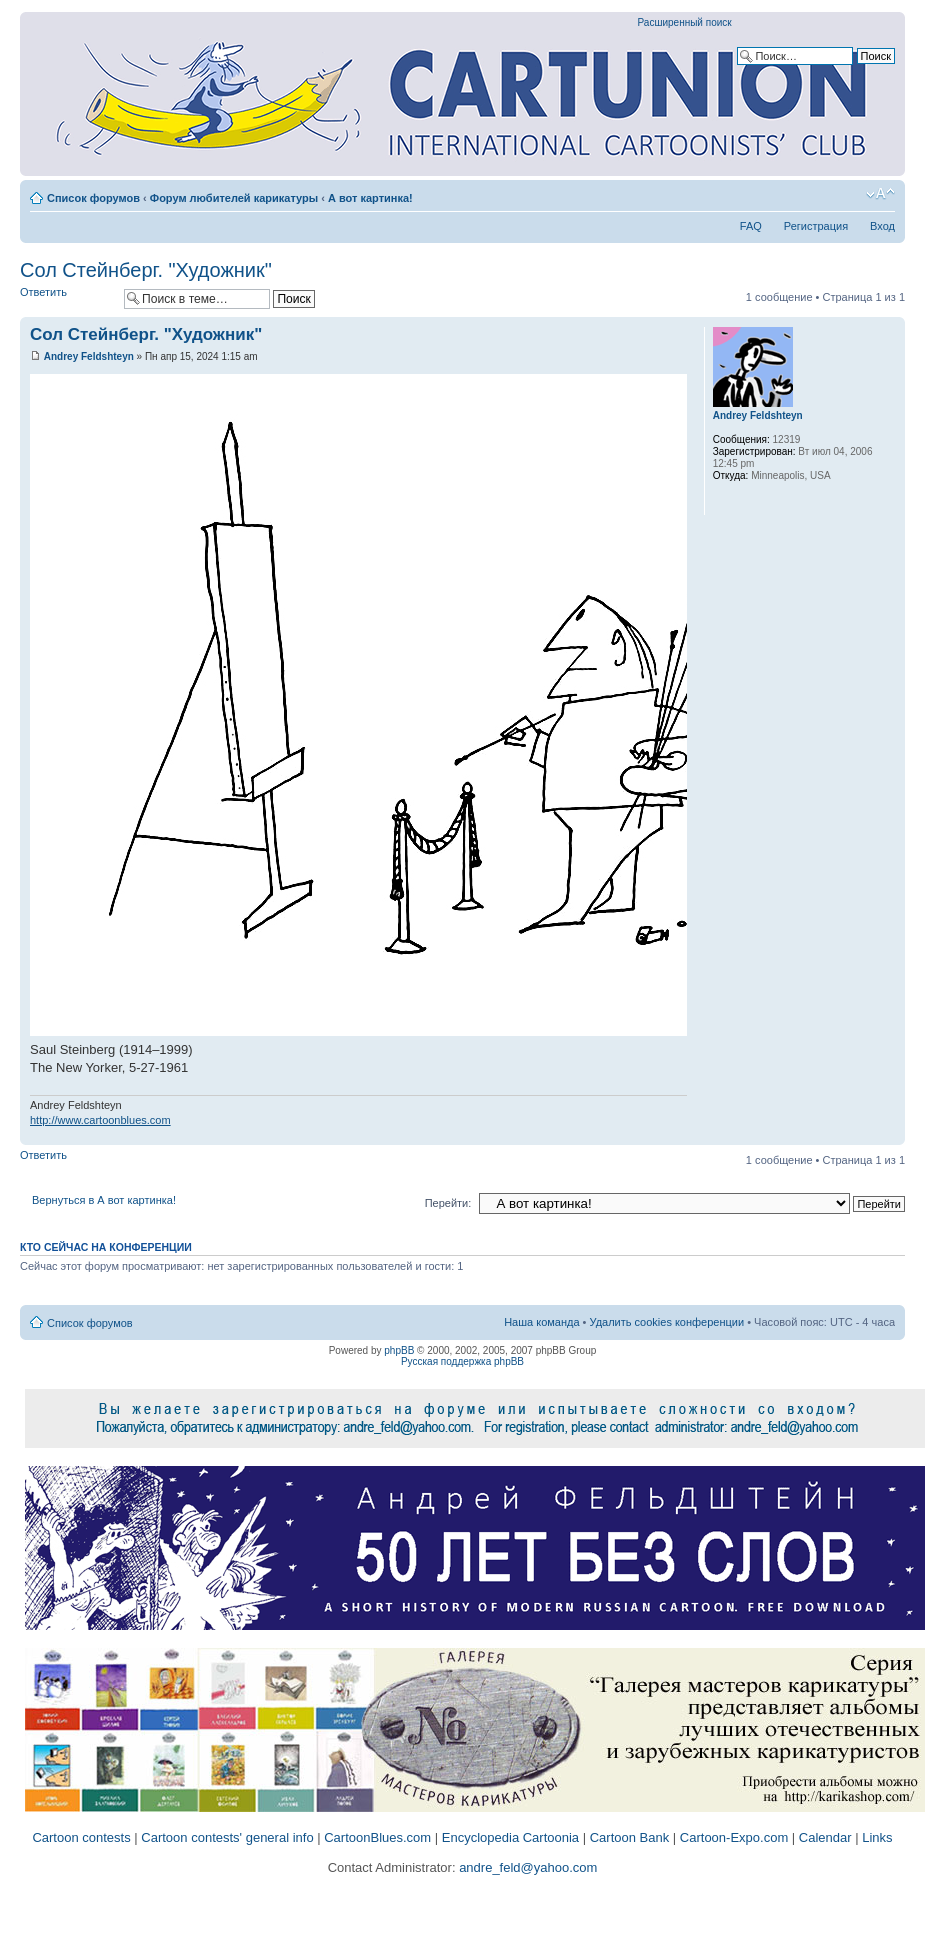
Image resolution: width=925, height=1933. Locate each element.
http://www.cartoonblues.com (100, 1120)
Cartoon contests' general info (227, 1837)
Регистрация (816, 226)
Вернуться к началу (889, 1134)
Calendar (825, 1837)
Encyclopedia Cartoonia (510, 1837)
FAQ (751, 226)
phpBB (399, 1350)
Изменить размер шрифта (880, 194)
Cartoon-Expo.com (734, 1837)
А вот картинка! (370, 198)
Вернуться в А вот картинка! (104, 1200)
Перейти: (448, 1203)
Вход (882, 226)
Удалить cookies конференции (667, 1322)
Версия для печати (850, 194)
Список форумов (93, 198)
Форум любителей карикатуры (234, 198)
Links (877, 1837)
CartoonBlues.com (377, 1837)
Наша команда (541, 1322)
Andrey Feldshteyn (89, 356)
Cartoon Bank (630, 1837)
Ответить (67, 298)
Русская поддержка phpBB (462, 1361)
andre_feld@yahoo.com (527, 1867)
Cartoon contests (81, 1837)
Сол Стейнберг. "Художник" (146, 270)
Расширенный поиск (685, 22)
